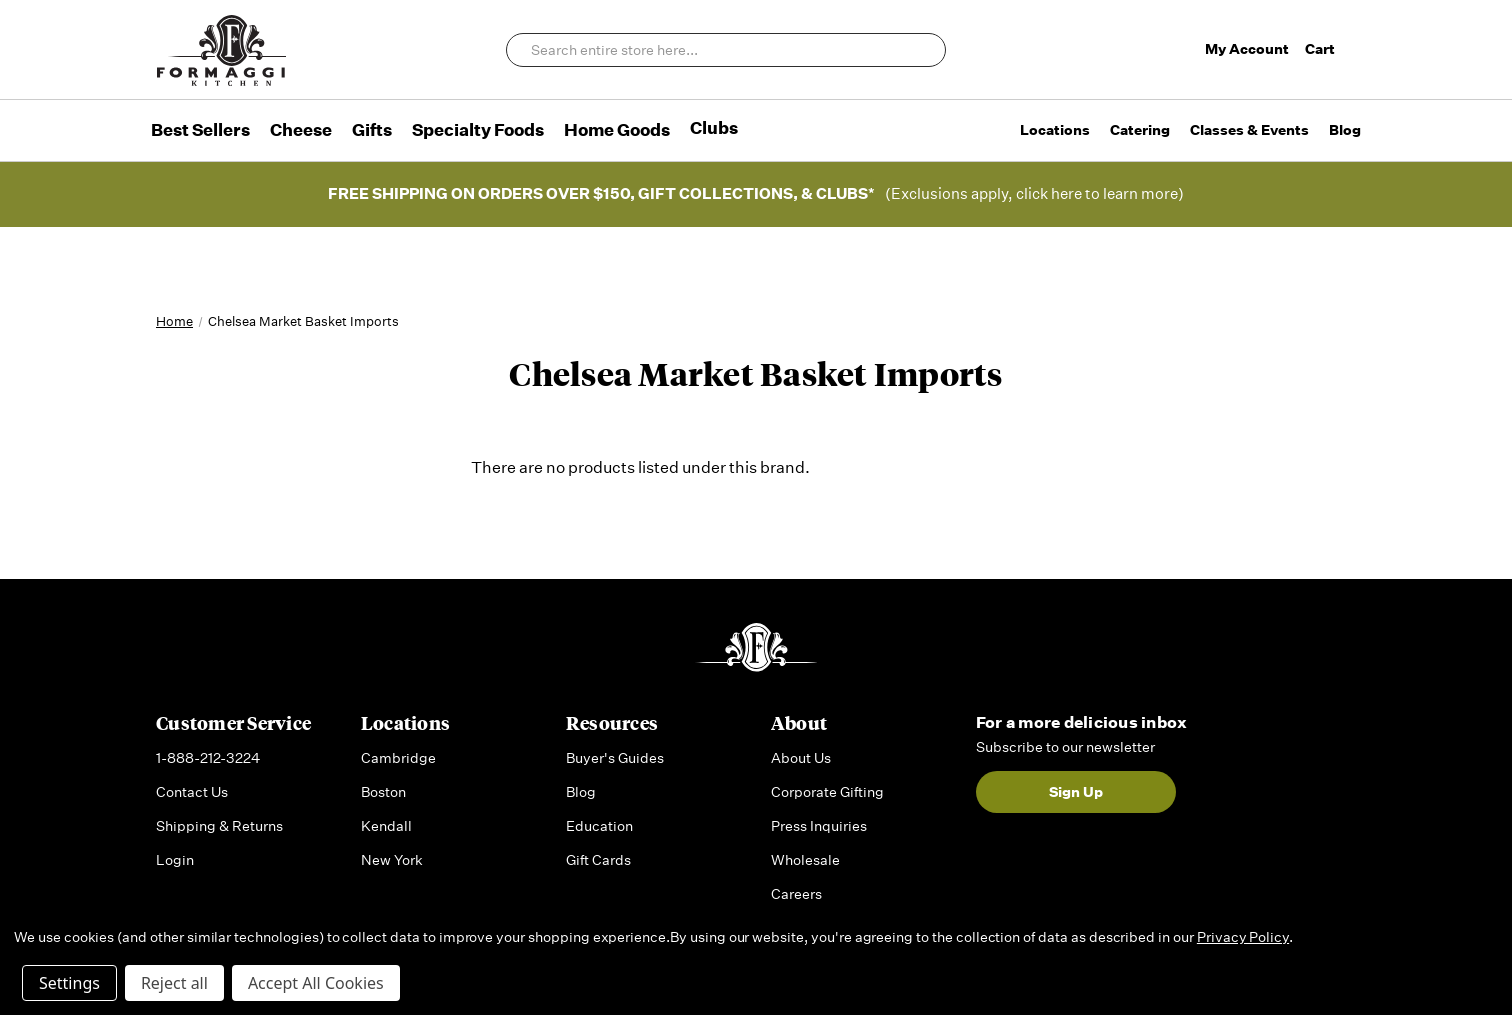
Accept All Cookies (316, 983)
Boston (383, 792)
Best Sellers (200, 130)
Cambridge (398, 758)
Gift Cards (598, 860)
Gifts (372, 130)
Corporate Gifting (827, 792)
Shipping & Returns (219, 826)
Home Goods (617, 130)
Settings (69, 983)
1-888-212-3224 (208, 758)
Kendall (386, 826)
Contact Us (192, 792)
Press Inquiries (819, 826)
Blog (1345, 130)
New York (392, 860)
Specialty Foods (478, 130)
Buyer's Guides (615, 758)
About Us (801, 758)
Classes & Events (1249, 130)
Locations (1055, 130)
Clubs (714, 128)
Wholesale (805, 860)
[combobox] (726, 50)
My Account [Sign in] (1247, 49)
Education (599, 826)
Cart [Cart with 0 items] (1330, 49)
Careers (796, 894)
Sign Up (1076, 792)
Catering (1140, 130)
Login (175, 860)
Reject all (174, 983)
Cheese (301, 130)
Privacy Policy (1243, 937)
